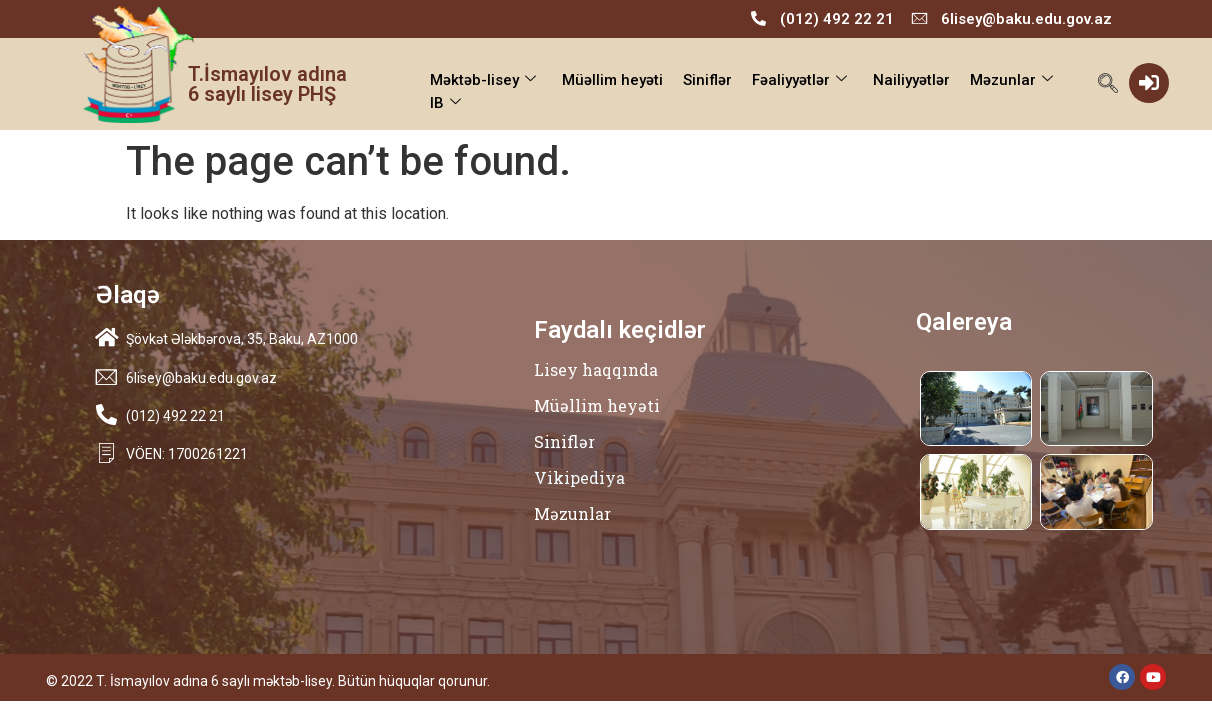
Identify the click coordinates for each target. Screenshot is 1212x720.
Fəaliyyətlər (799, 80)
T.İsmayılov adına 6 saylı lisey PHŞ (267, 84)
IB (445, 103)
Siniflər (707, 80)
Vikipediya (579, 477)
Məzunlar (1011, 80)
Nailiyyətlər (911, 80)
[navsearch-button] (1107, 84)
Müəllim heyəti (612, 80)
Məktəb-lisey (483, 80)
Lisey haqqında (596, 369)
